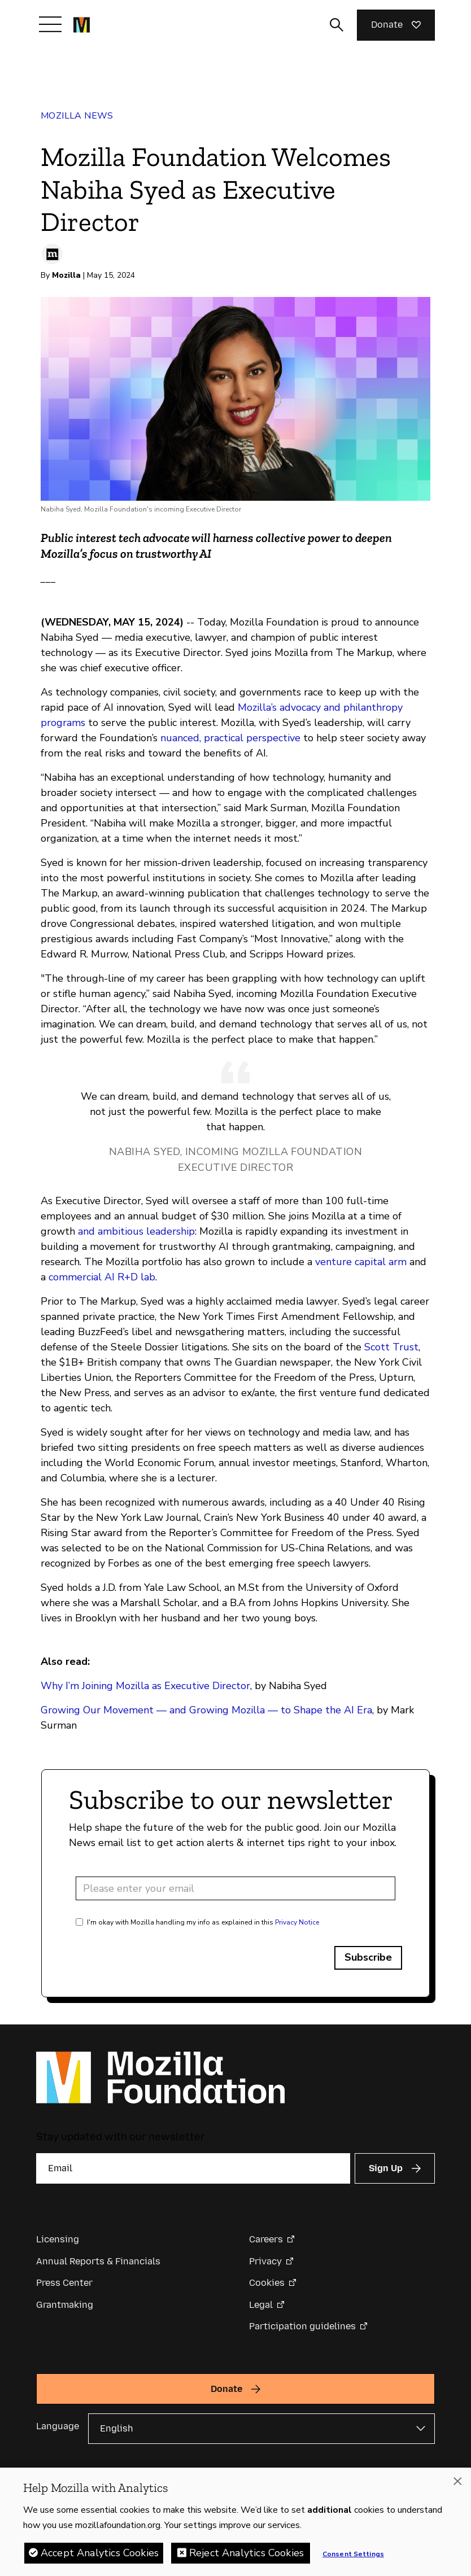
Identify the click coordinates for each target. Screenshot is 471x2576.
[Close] (457, 2482)
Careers (266, 2239)
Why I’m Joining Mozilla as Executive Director (145, 1685)
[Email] (193, 2168)
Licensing (57, 2239)
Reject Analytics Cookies (246, 2554)
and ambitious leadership (136, 1231)
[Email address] (235, 1888)
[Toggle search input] (336, 25)
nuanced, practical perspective (230, 738)
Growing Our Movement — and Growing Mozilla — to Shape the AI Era (206, 1710)
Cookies (267, 2282)
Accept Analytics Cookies (100, 2554)
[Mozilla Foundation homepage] (81, 25)
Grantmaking (64, 2304)
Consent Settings (353, 2555)
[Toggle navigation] (50, 24)
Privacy (265, 2261)
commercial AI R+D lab (100, 1277)
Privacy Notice (297, 1922)
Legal (261, 2304)
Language (57, 2426)
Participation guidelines (302, 2326)
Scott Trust (391, 1347)
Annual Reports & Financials (98, 2261)
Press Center (64, 2282)
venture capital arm (361, 1262)
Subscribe (368, 1957)
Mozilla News (77, 116)
